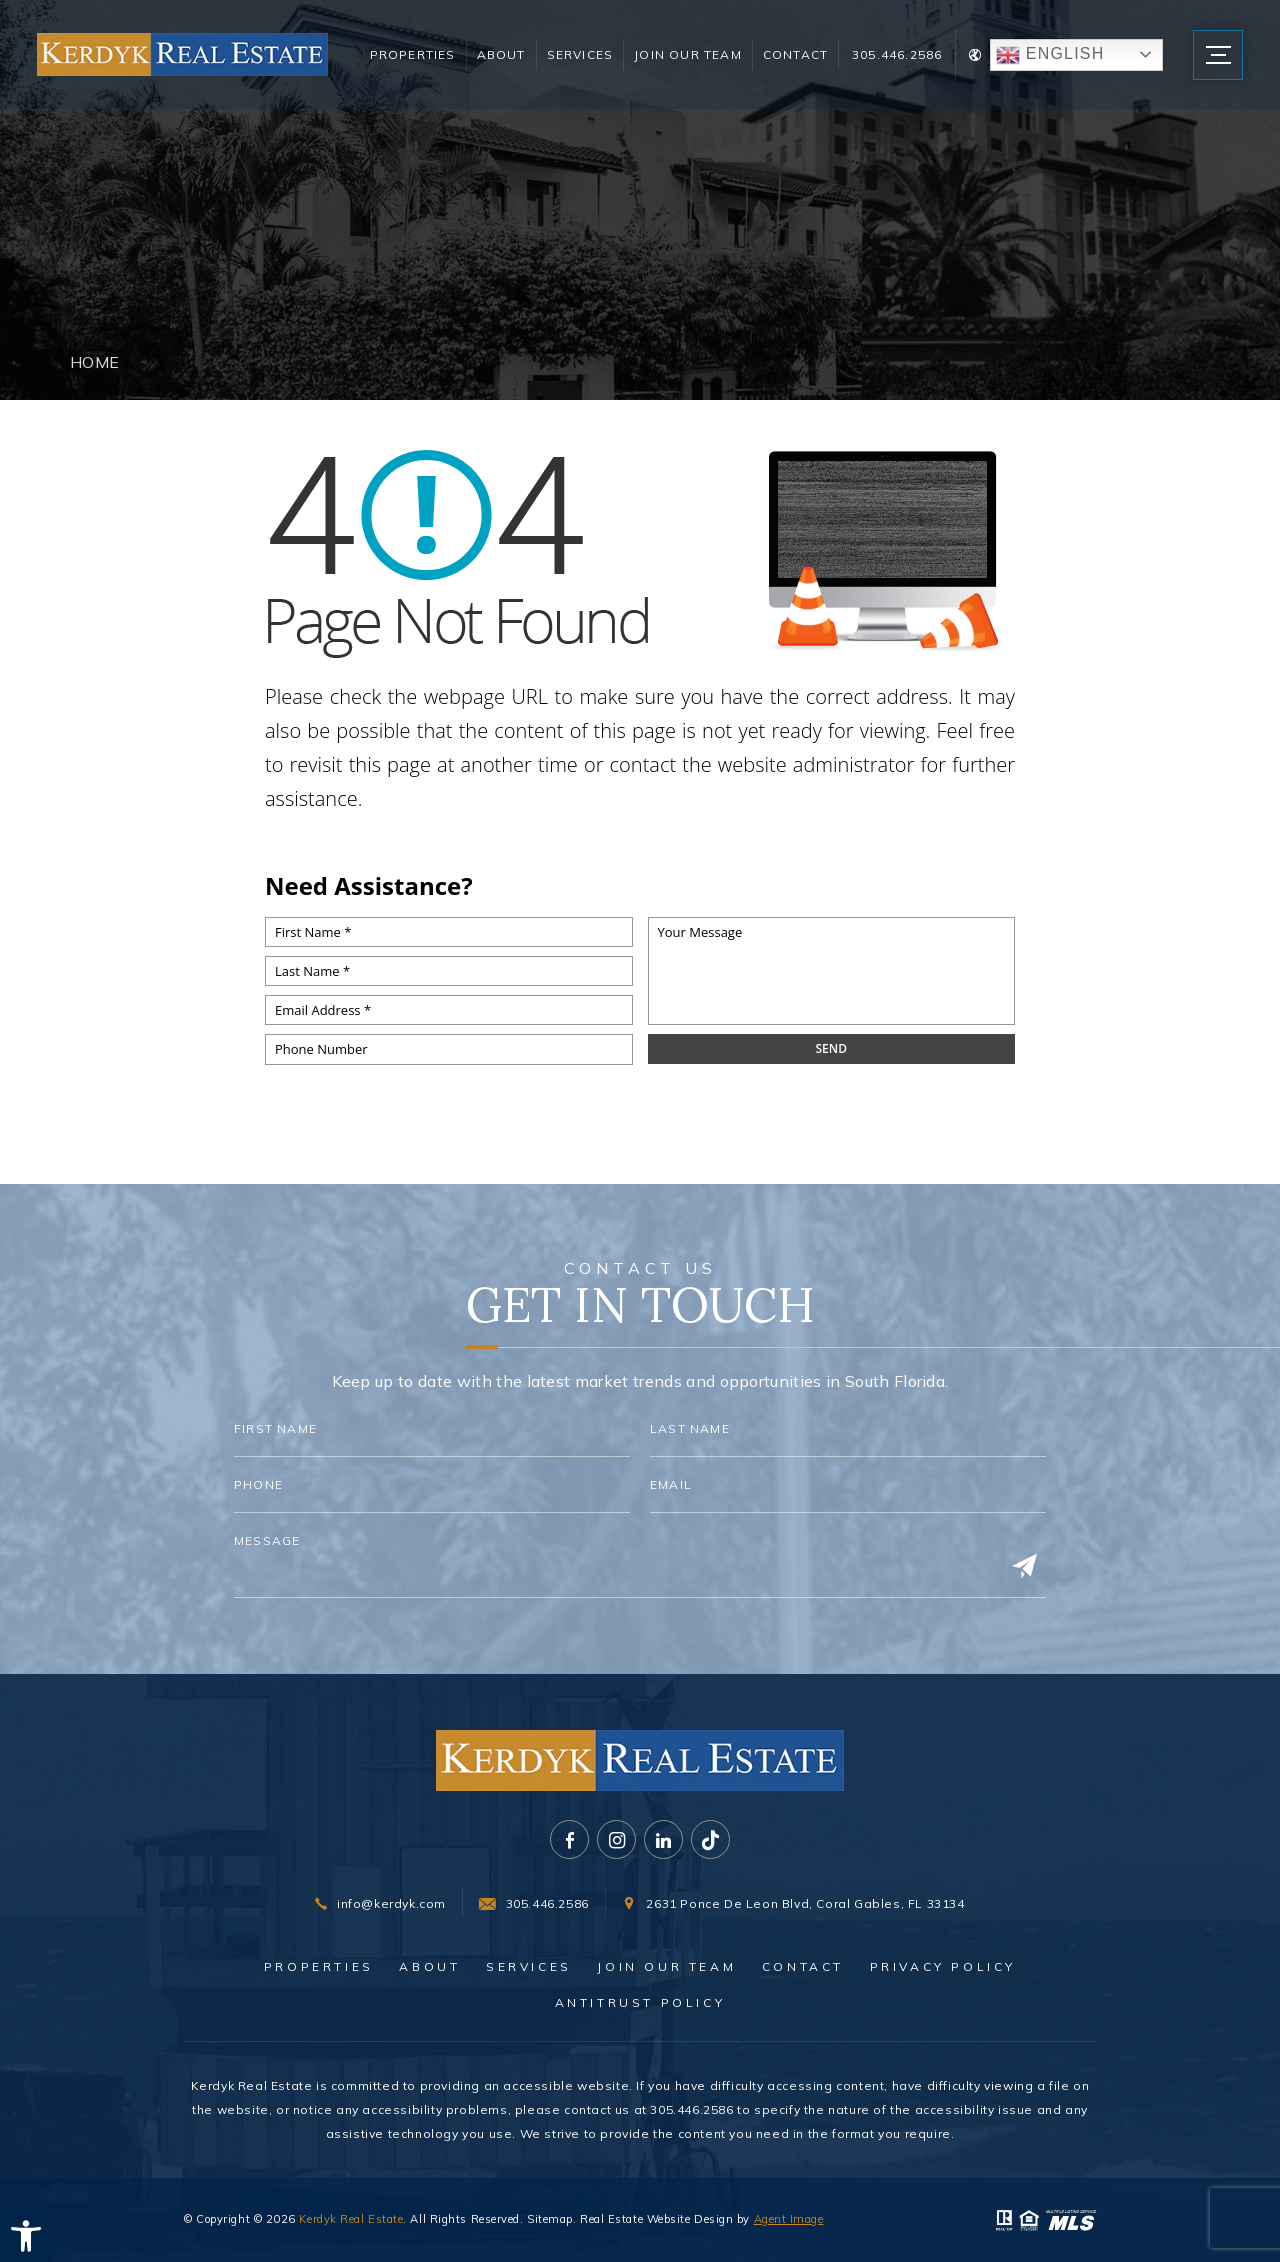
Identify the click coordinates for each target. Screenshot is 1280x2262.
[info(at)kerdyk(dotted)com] (380, 1904)
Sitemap (550, 2219)
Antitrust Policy (640, 2003)
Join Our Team (664, 62)
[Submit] (1024, 1567)
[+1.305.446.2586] (534, 1904)
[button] (26, 2236)
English (1039, 63)
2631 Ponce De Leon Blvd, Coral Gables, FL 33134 (805, 1904)
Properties (409, 62)
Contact (784, 62)
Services (576, 62)
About (497, 62)
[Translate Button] (1055, 63)
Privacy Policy (943, 1967)
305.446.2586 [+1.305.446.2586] (886, 62)
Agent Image (789, 2219)
